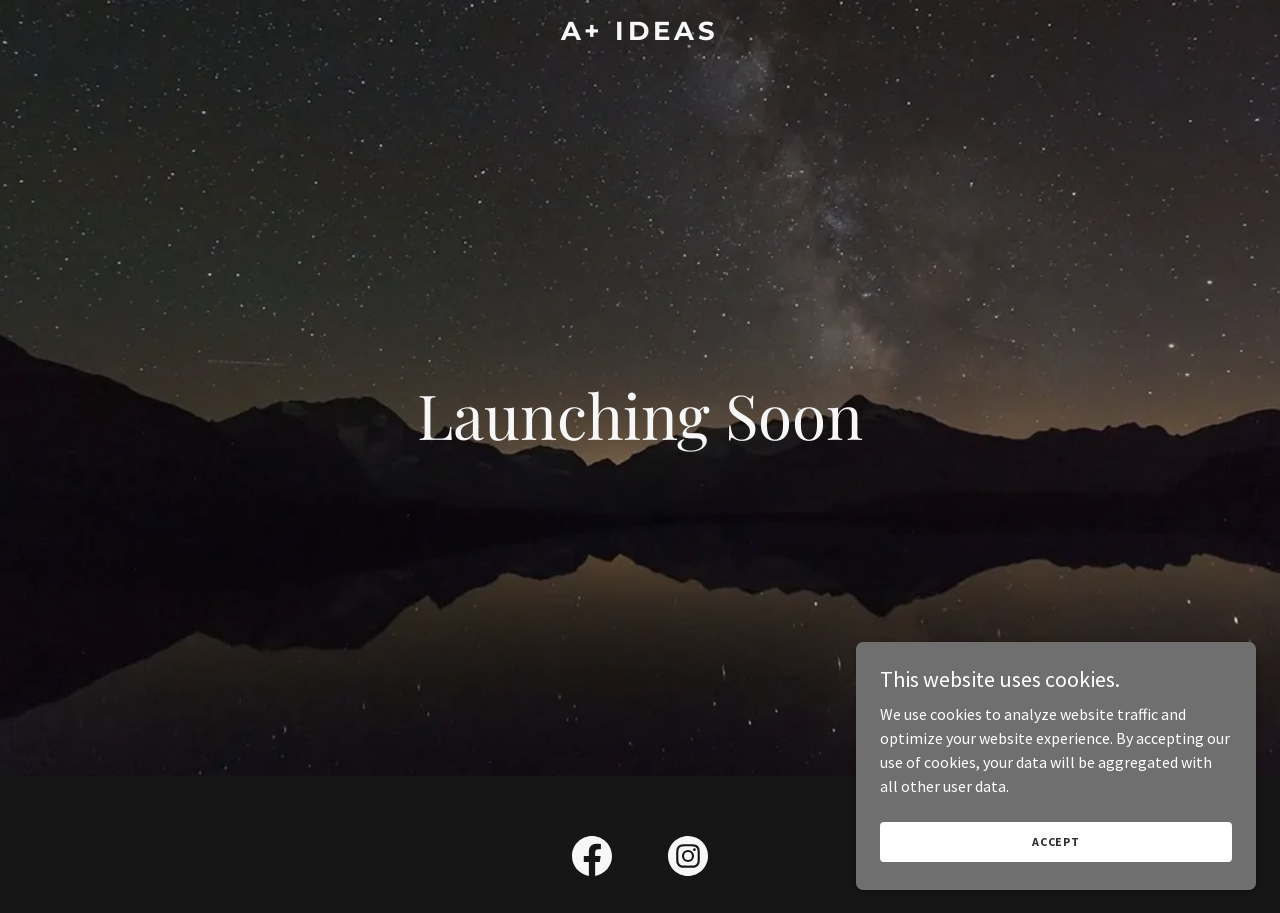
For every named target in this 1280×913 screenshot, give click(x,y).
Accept (1056, 841)
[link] (640, 34)
